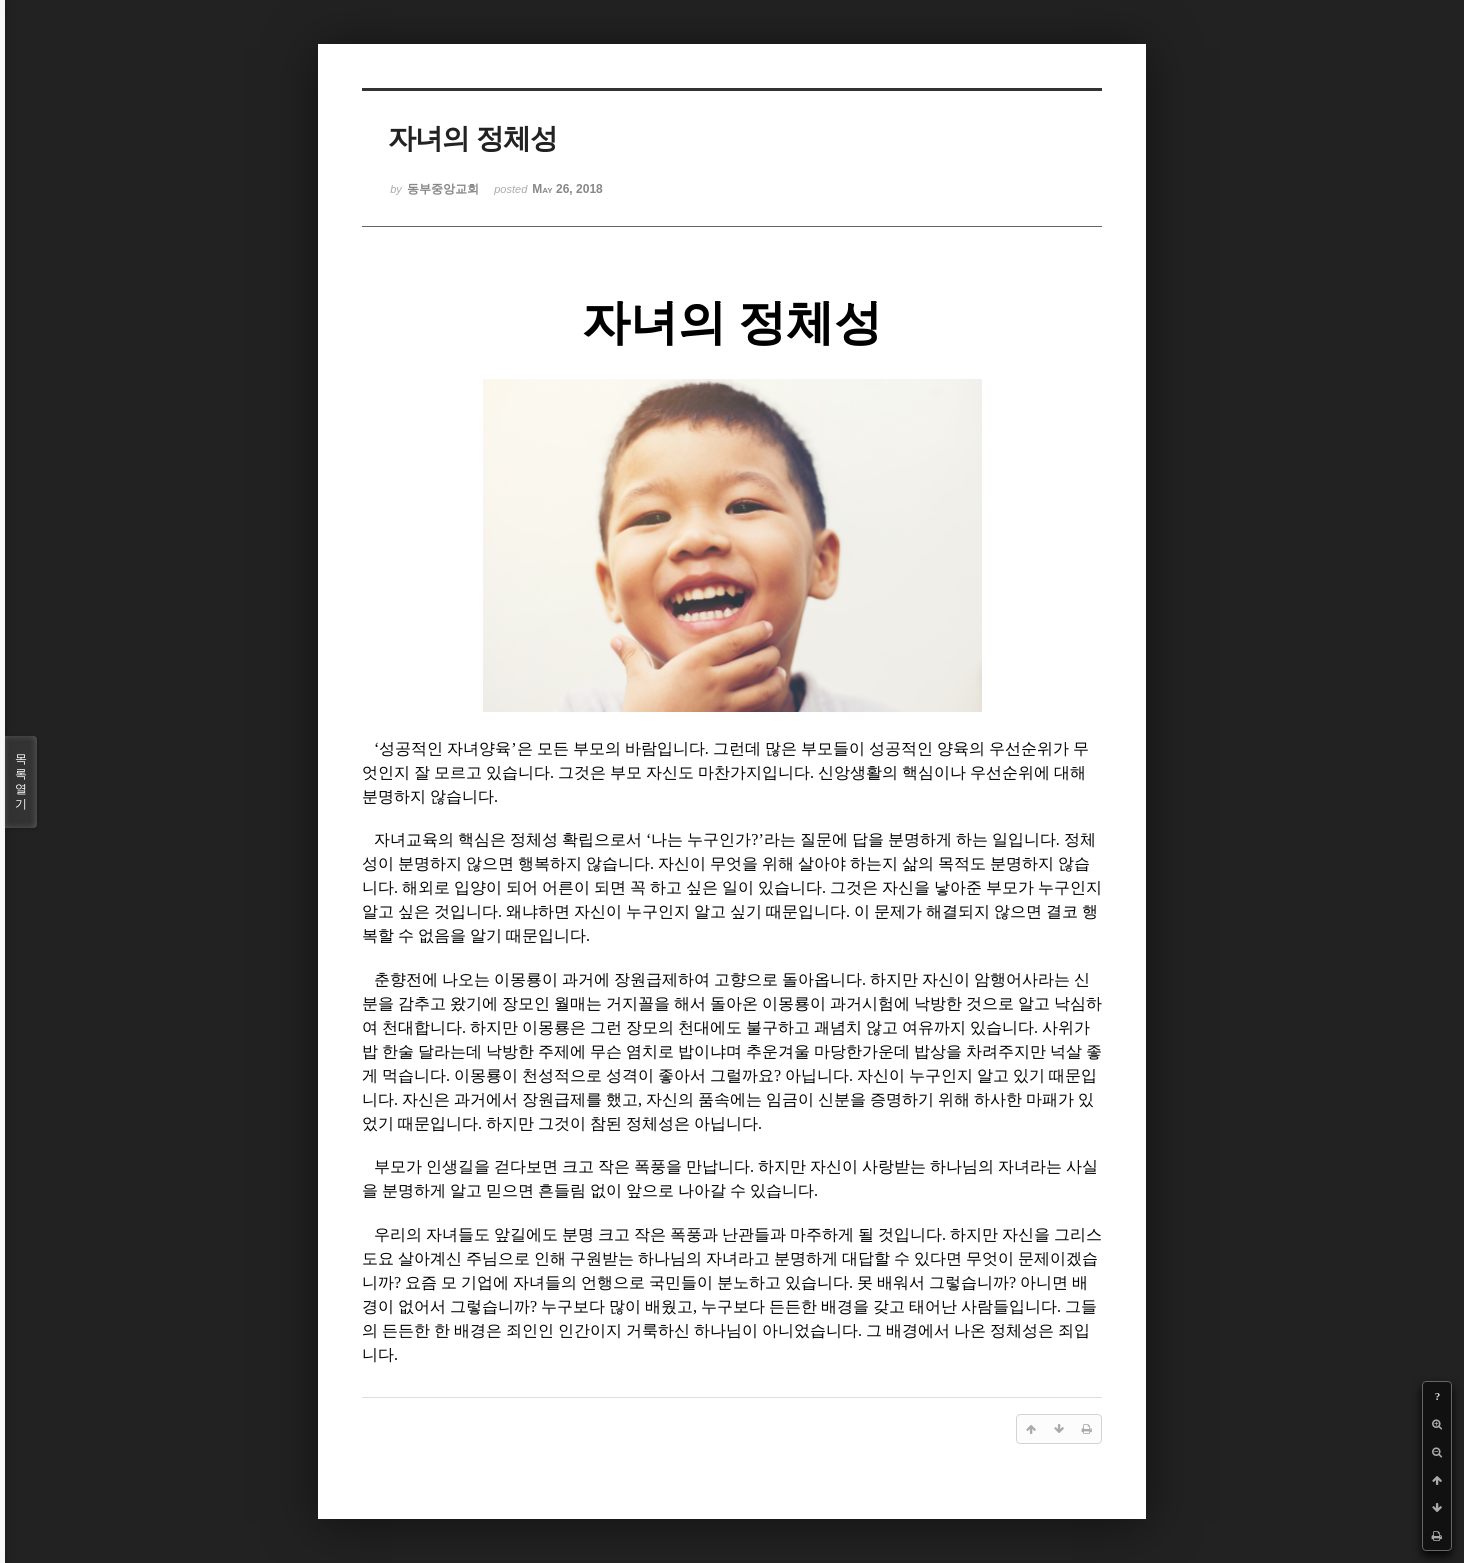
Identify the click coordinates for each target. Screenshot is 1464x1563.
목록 (21, 782)
